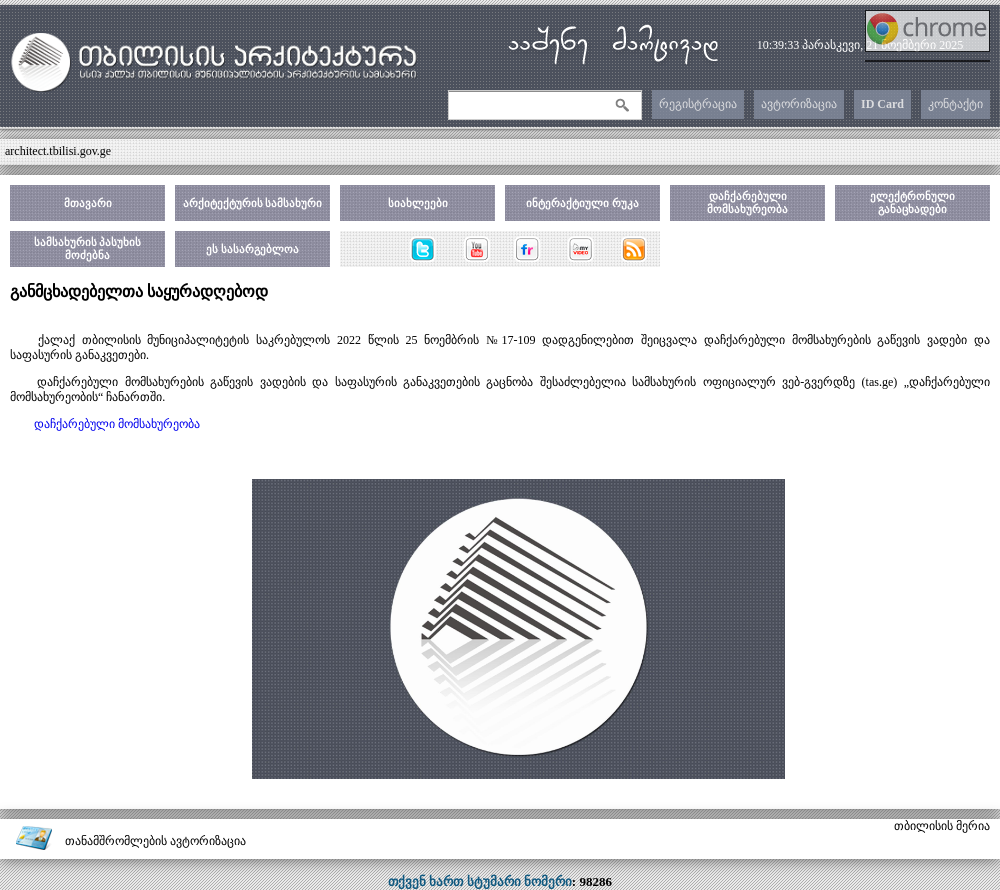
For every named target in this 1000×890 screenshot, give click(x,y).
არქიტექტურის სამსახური (253, 203)
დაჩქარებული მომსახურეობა (747, 202)
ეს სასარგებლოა (252, 249)
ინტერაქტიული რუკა (582, 203)
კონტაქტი (955, 104)
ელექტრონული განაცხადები (912, 202)
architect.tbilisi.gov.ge (58, 151)
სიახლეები (418, 203)
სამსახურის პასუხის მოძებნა (88, 248)
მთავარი (88, 203)
